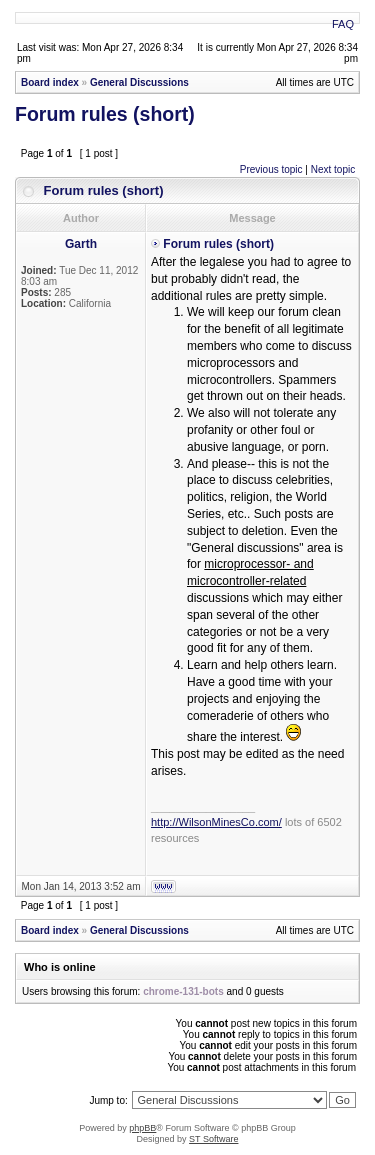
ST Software (213, 1139)
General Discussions (139, 82)
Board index (50, 82)
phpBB (142, 1128)
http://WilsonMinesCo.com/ (216, 822)
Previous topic (271, 169)
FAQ (343, 24)
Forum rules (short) (105, 114)
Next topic (333, 169)
